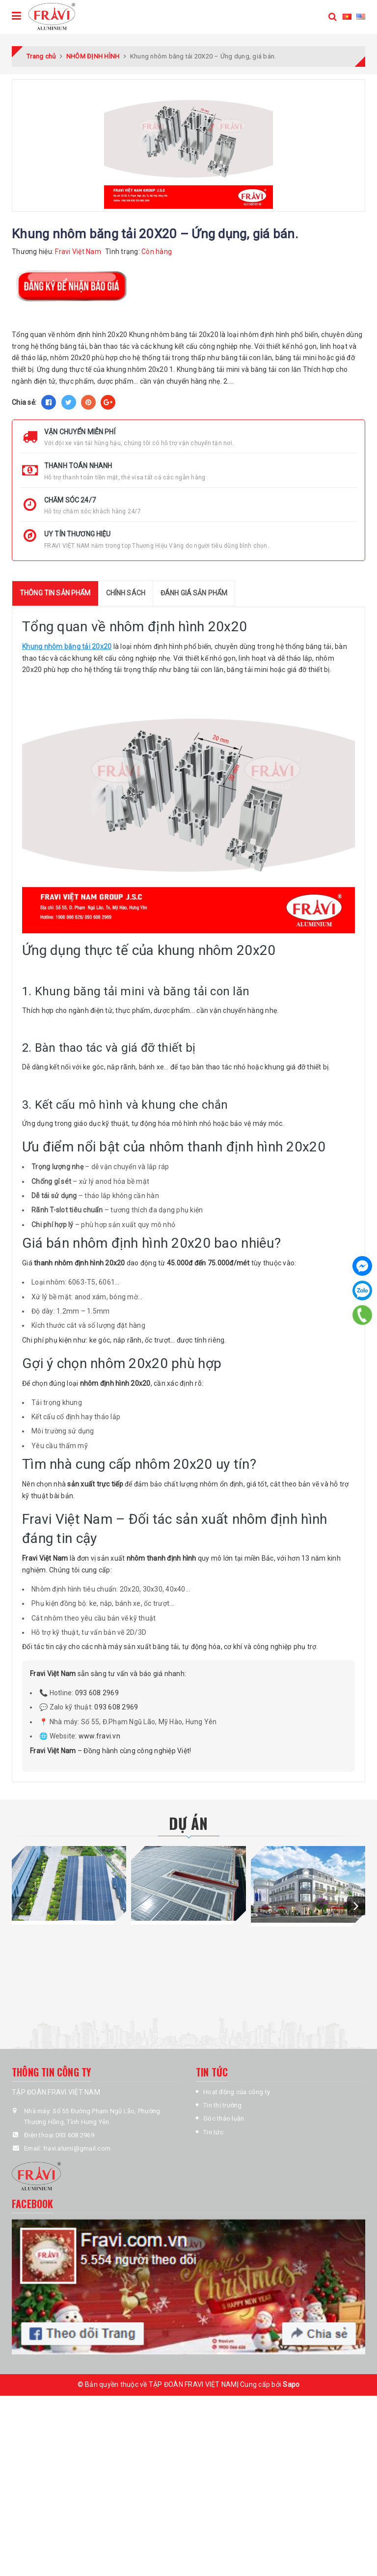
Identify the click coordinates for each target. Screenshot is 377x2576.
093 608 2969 (97, 1693)
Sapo (291, 2384)
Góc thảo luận (223, 2118)
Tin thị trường (222, 2105)
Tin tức (213, 2132)
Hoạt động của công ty (236, 2092)
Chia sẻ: (24, 402)
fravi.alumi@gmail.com (76, 2148)
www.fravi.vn (99, 1736)
